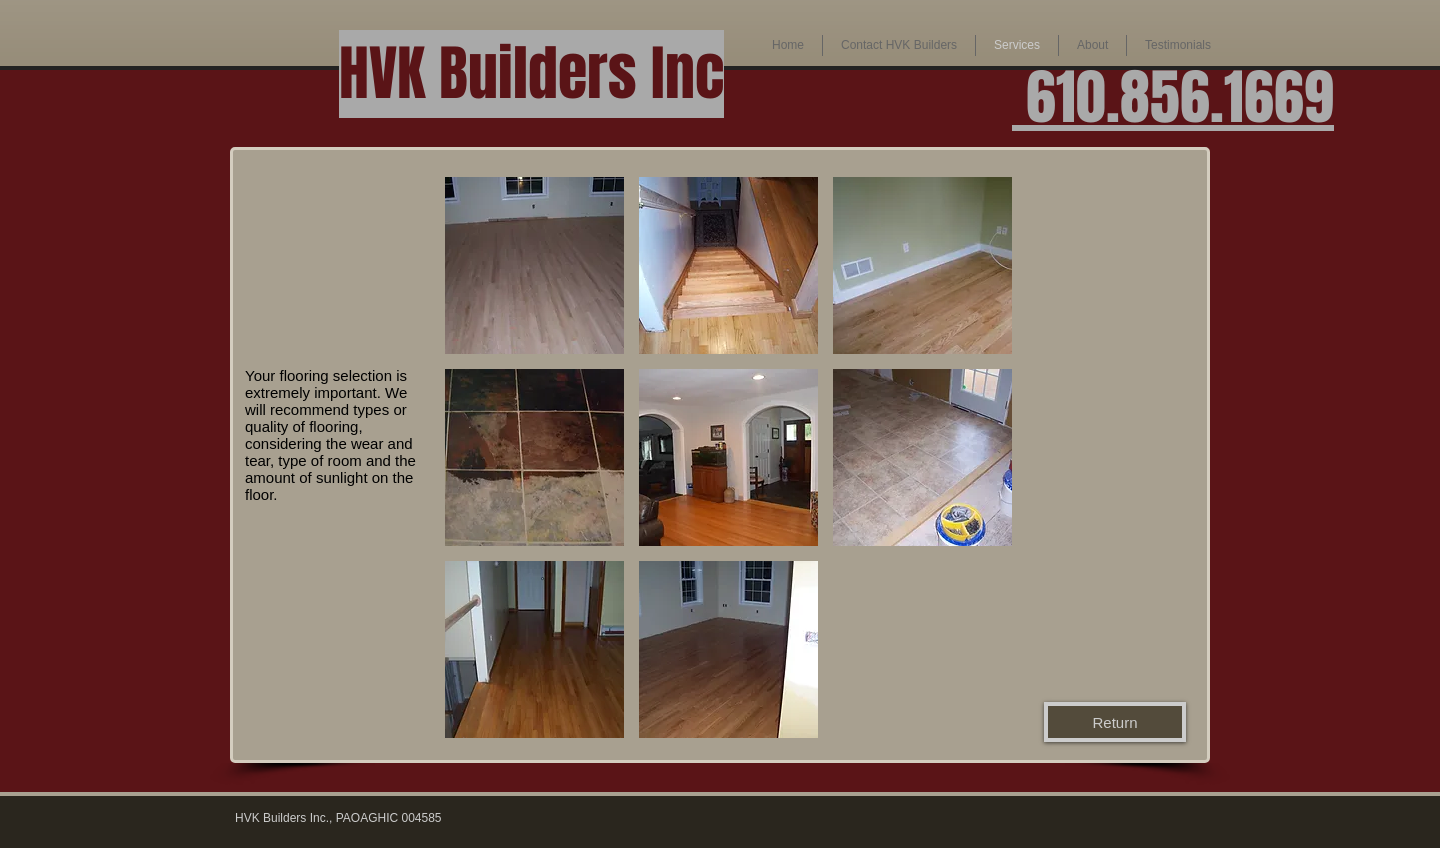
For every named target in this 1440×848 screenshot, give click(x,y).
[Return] (1115, 722)
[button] (899, 45)
